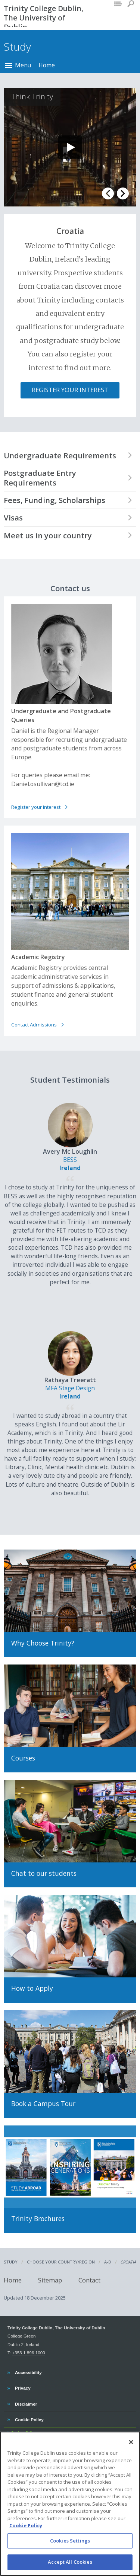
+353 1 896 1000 (28, 2352)
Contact (89, 2279)
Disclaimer (26, 2403)
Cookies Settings (70, 2541)
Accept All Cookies (70, 2562)
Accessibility (28, 2371)
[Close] (131, 2442)
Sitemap (50, 2279)
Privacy (23, 2387)
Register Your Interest (70, 389)
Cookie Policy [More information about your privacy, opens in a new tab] (25, 2525)
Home (46, 65)
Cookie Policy (29, 2418)
